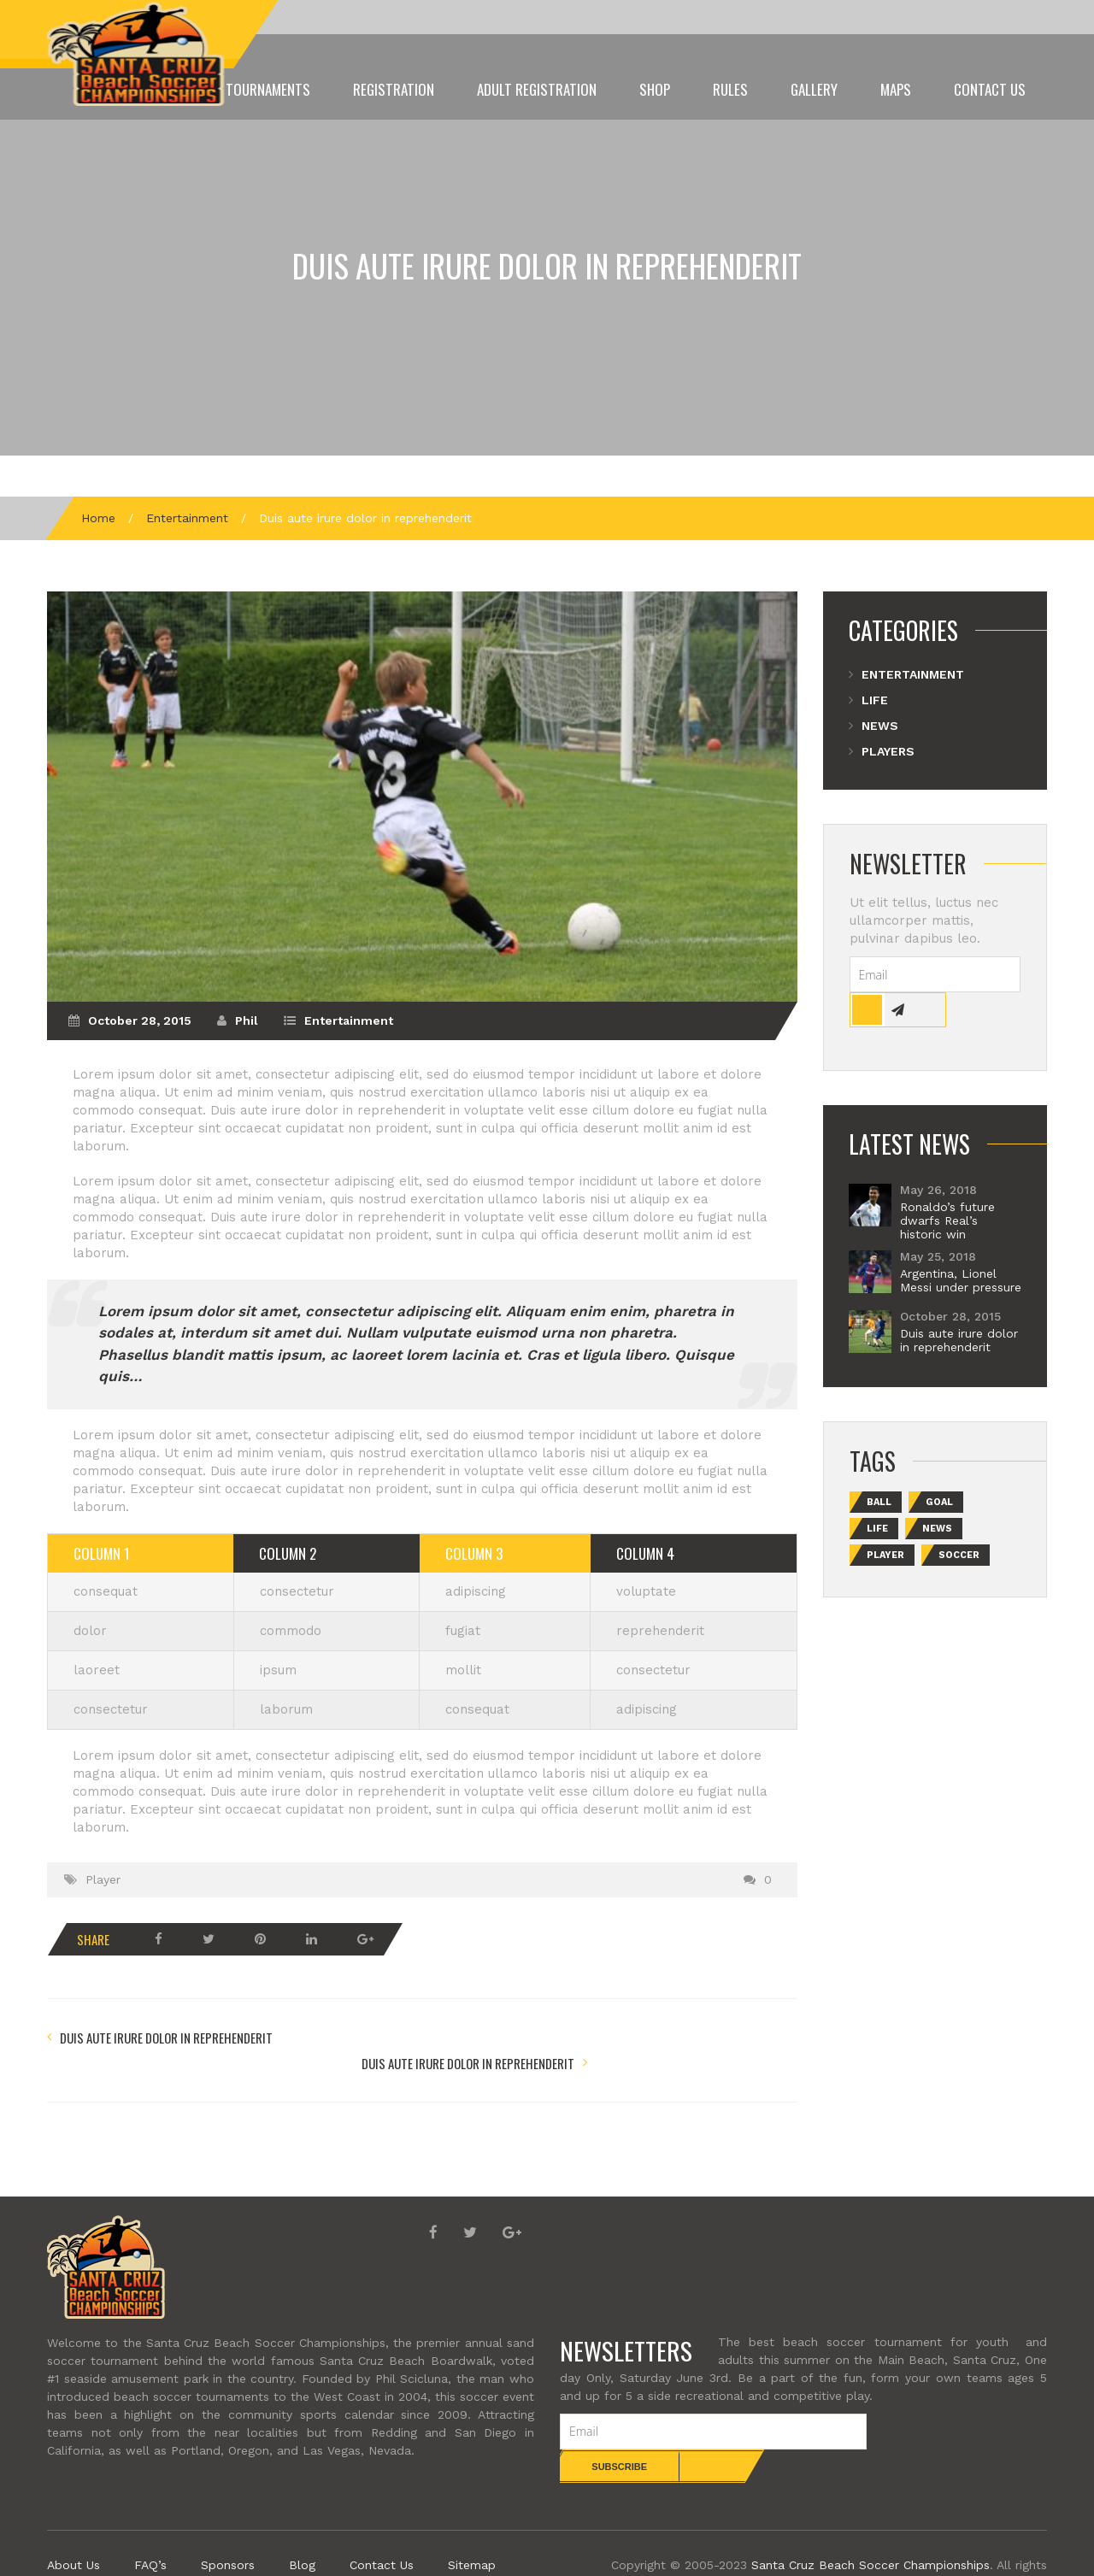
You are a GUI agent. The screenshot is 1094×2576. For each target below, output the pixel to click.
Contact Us (990, 89)
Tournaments (268, 89)
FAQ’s (150, 2531)
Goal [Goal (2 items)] (939, 1502)
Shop (654, 89)
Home (98, 518)
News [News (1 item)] (937, 1528)
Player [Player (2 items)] (885, 1555)
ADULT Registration (537, 89)
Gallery (814, 89)
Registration (393, 89)
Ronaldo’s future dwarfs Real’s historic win (947, 1220)
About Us (73, 2531)
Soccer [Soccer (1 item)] (958, 1555)
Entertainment (187, 518)
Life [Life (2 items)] (877, 1528)
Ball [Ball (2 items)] (879, 1502)
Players (888, 751)
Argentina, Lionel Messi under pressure (960, 1280)
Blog (302, 2531)
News (880, 725)
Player (103, 1879)
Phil (246, 1020)
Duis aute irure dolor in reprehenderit (547, 265)
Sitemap (472, 2531)
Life (875, 700)
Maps (895, 89)
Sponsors (228, 2531)
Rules (730, 89)
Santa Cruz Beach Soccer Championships (870, 2531)
